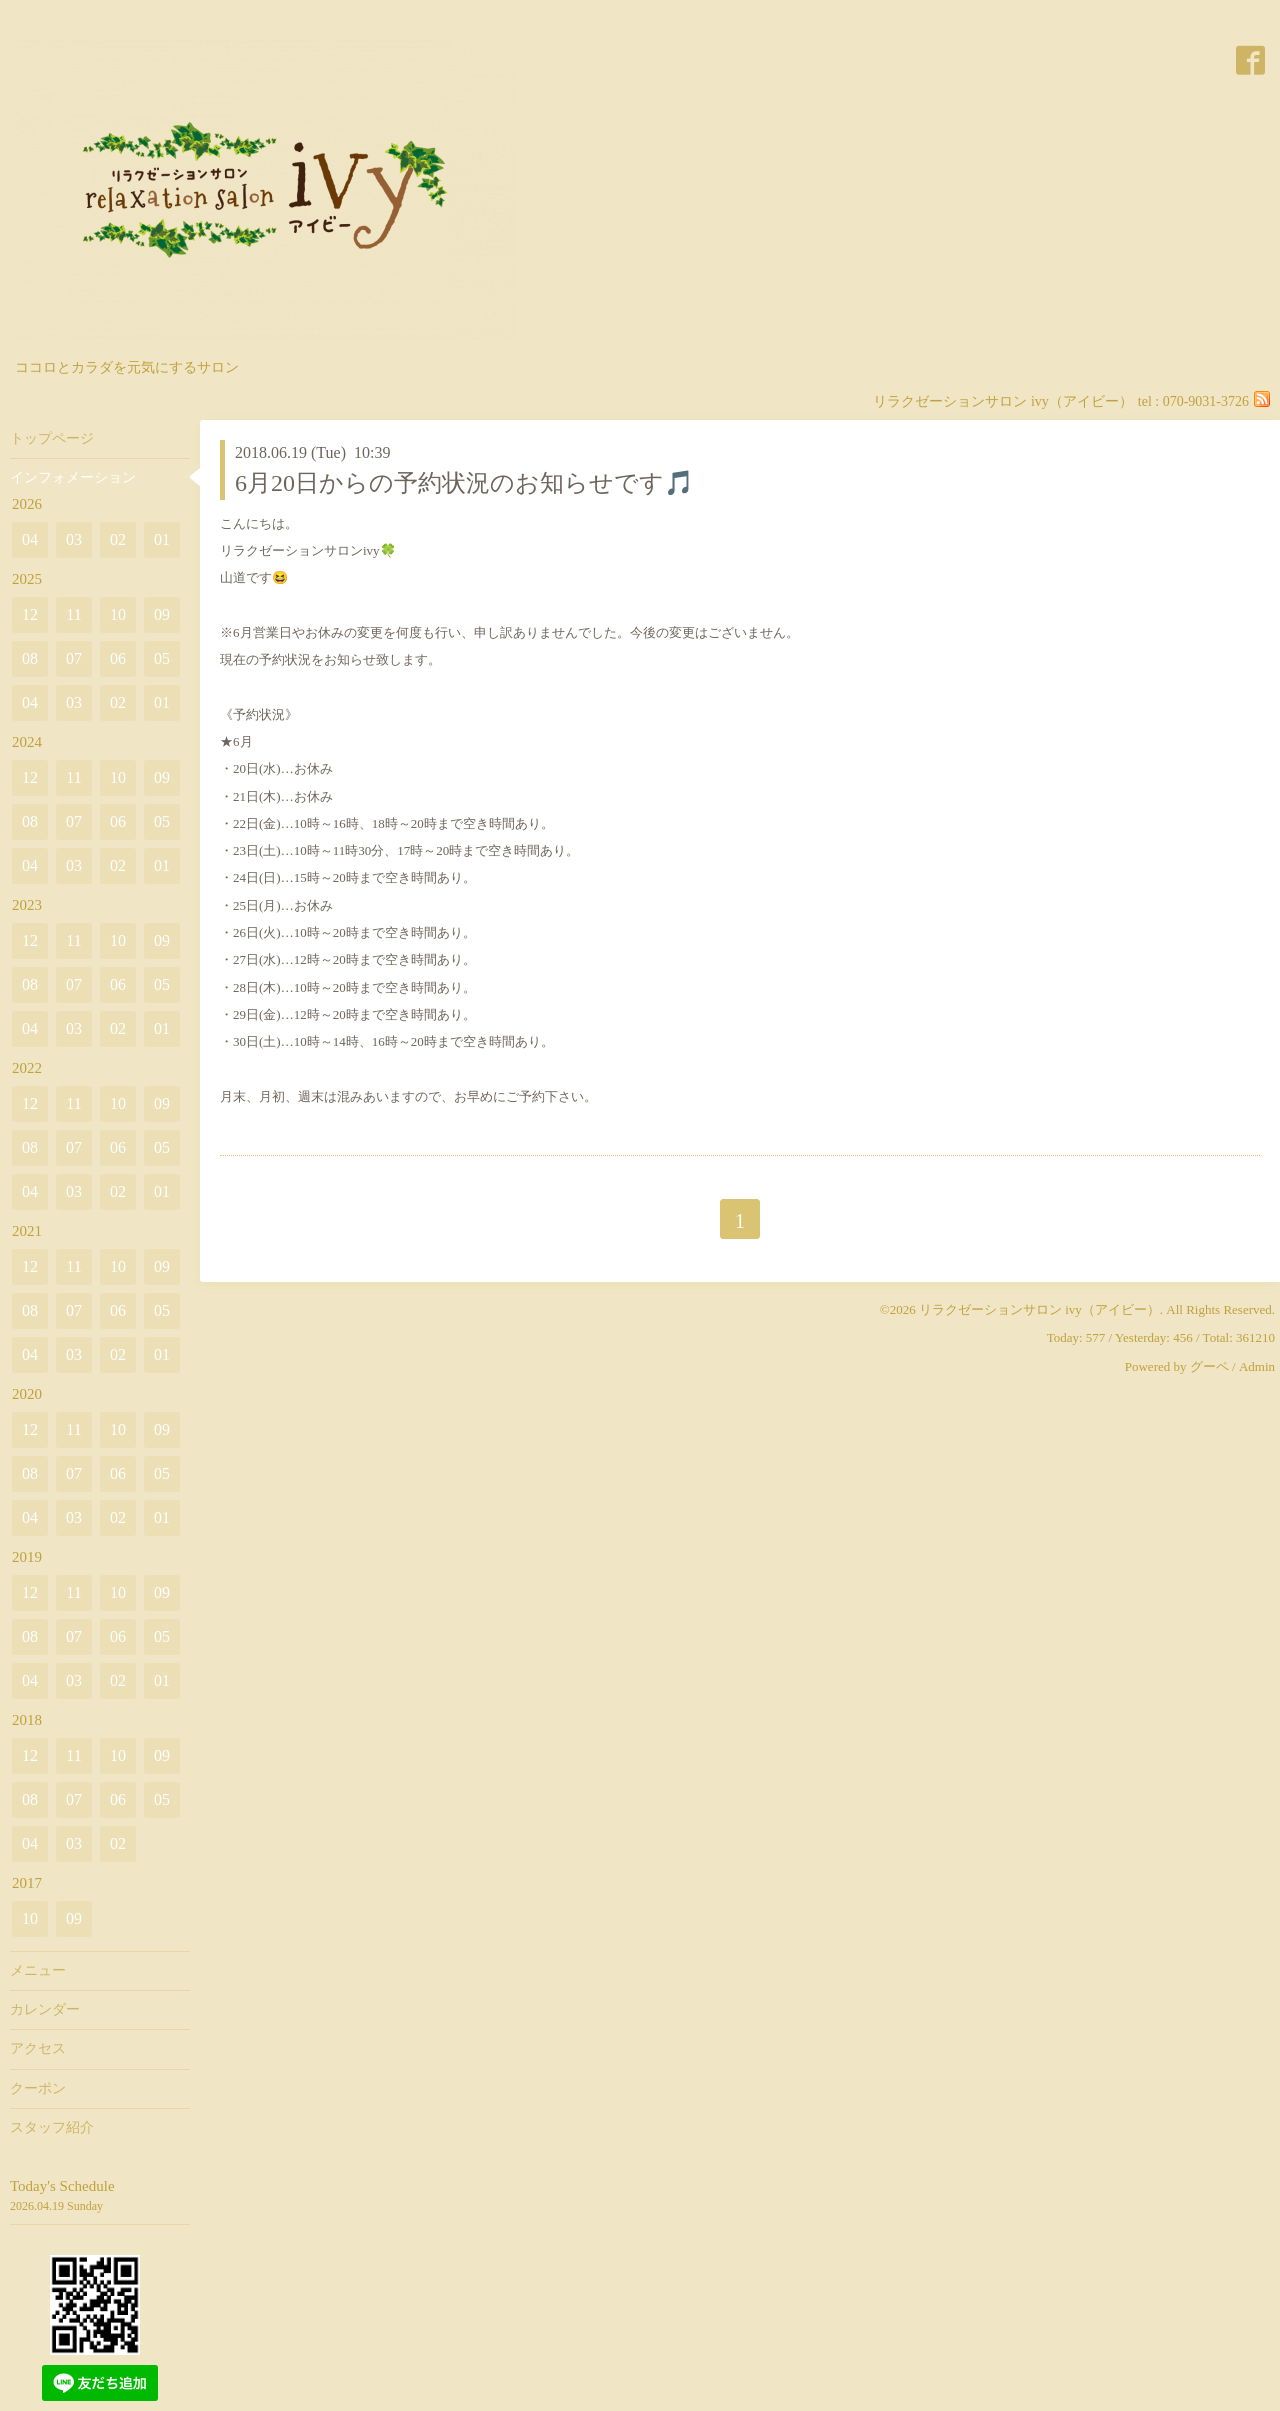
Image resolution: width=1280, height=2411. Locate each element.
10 (118, 614)
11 (73, 614)
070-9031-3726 (1206, 401)
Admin (1257, 1366)
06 (118, 658)
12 (30, 614)
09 (162, 614)
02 (118, 539)
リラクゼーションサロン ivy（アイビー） (1039, 1309)
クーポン (38, 2088)
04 (30, 539)
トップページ (52, 438)
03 (74, 539)
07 (74, 658)
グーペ (1209, 1366)
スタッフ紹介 (52, 2127)
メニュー (38, 1970)
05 (162, 658)
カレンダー (45, 2009)
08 (30, 658)
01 (162, 539)
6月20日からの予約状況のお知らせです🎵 (464, 483)
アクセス (38, 2048)
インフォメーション (73, 477)
